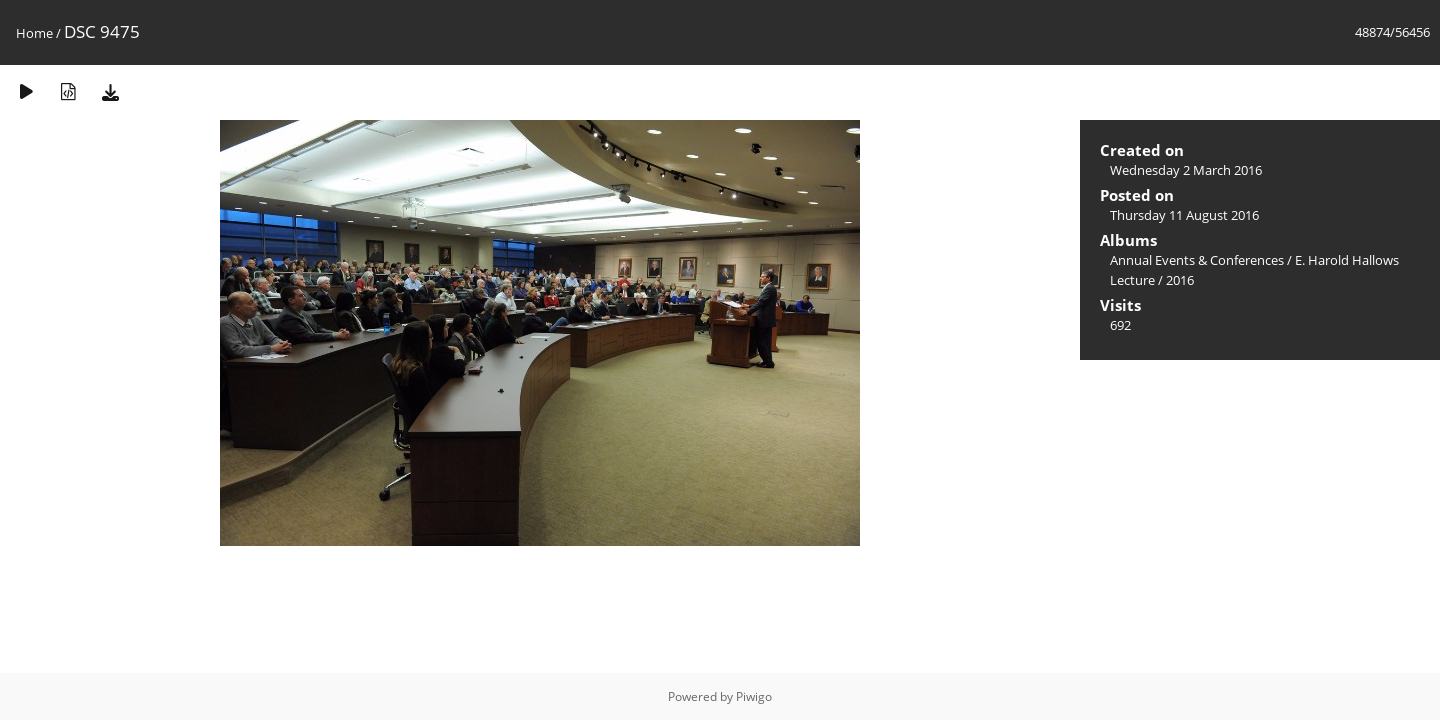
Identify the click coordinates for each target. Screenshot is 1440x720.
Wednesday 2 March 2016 (1186, 170)
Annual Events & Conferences (1197, 260)
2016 (1180, 280)
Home (34, 33)
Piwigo (754, 696)
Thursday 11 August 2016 (1184, 215)
